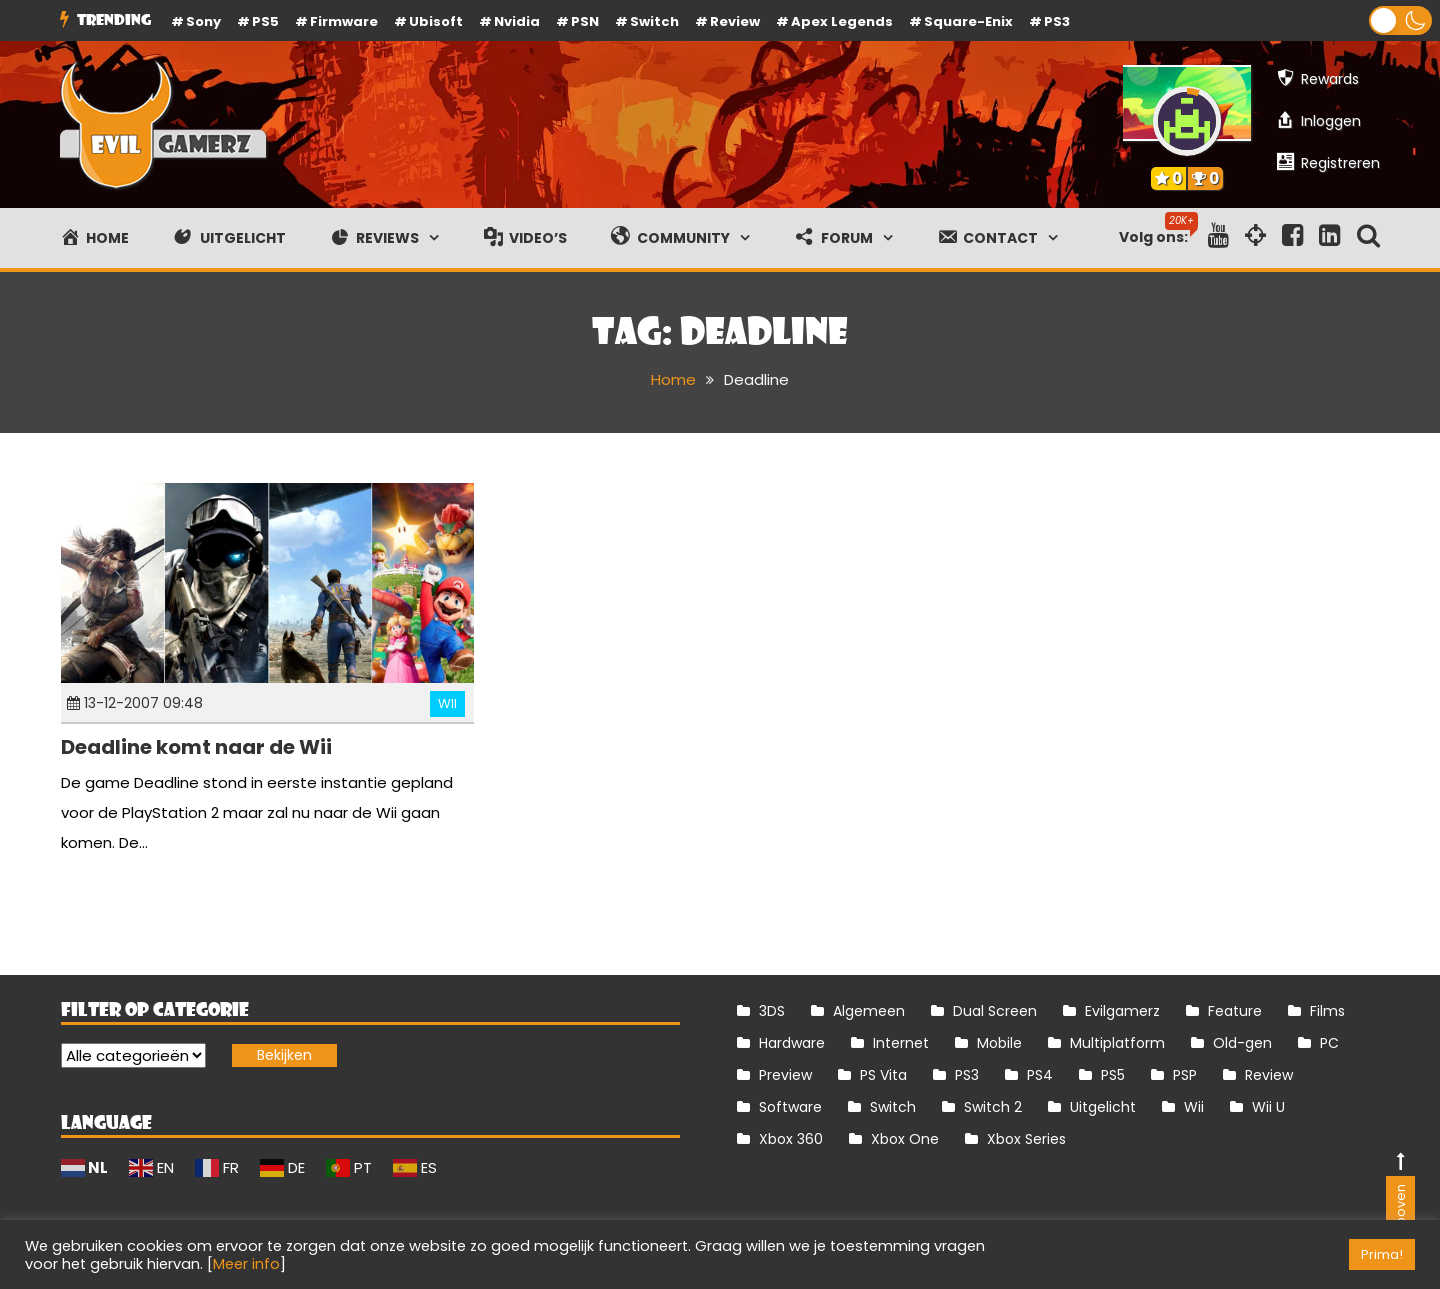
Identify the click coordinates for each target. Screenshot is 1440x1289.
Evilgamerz (1122, 1011)
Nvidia (517, 21)
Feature (1235, 1011)
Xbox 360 (791, 1139)
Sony (203, 21)
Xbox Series (1026, 1139)
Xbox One (905, 1139)
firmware (344, 21)
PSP (1185, 1075)
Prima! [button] (1382, 1254)
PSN (585, 21)
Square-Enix (968, 21)
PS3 (1057, 21)
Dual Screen (995, 1011)
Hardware (792, 1043)
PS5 (265, 21)
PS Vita (883, 1075)
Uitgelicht (1103, 1107)
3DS (772, 1011)
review (735, 21)
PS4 (1040, 1075)
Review (1269, 1075)
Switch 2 (993, 1107)
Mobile (999, 1043)
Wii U (1268, 1107)
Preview (785, 1075)
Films (1327, 1011)
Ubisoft (436, 21)
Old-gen (1242, 1043)
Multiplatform (1117, 1043)
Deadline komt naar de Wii (196, 747)
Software (790, 1107)
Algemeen (869, 1011)
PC (1329, 1043)
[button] (1400, 20)
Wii (447, 703)
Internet (901, 1043)
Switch (654, 21)
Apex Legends (842, 21)
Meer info (246, 1264)
